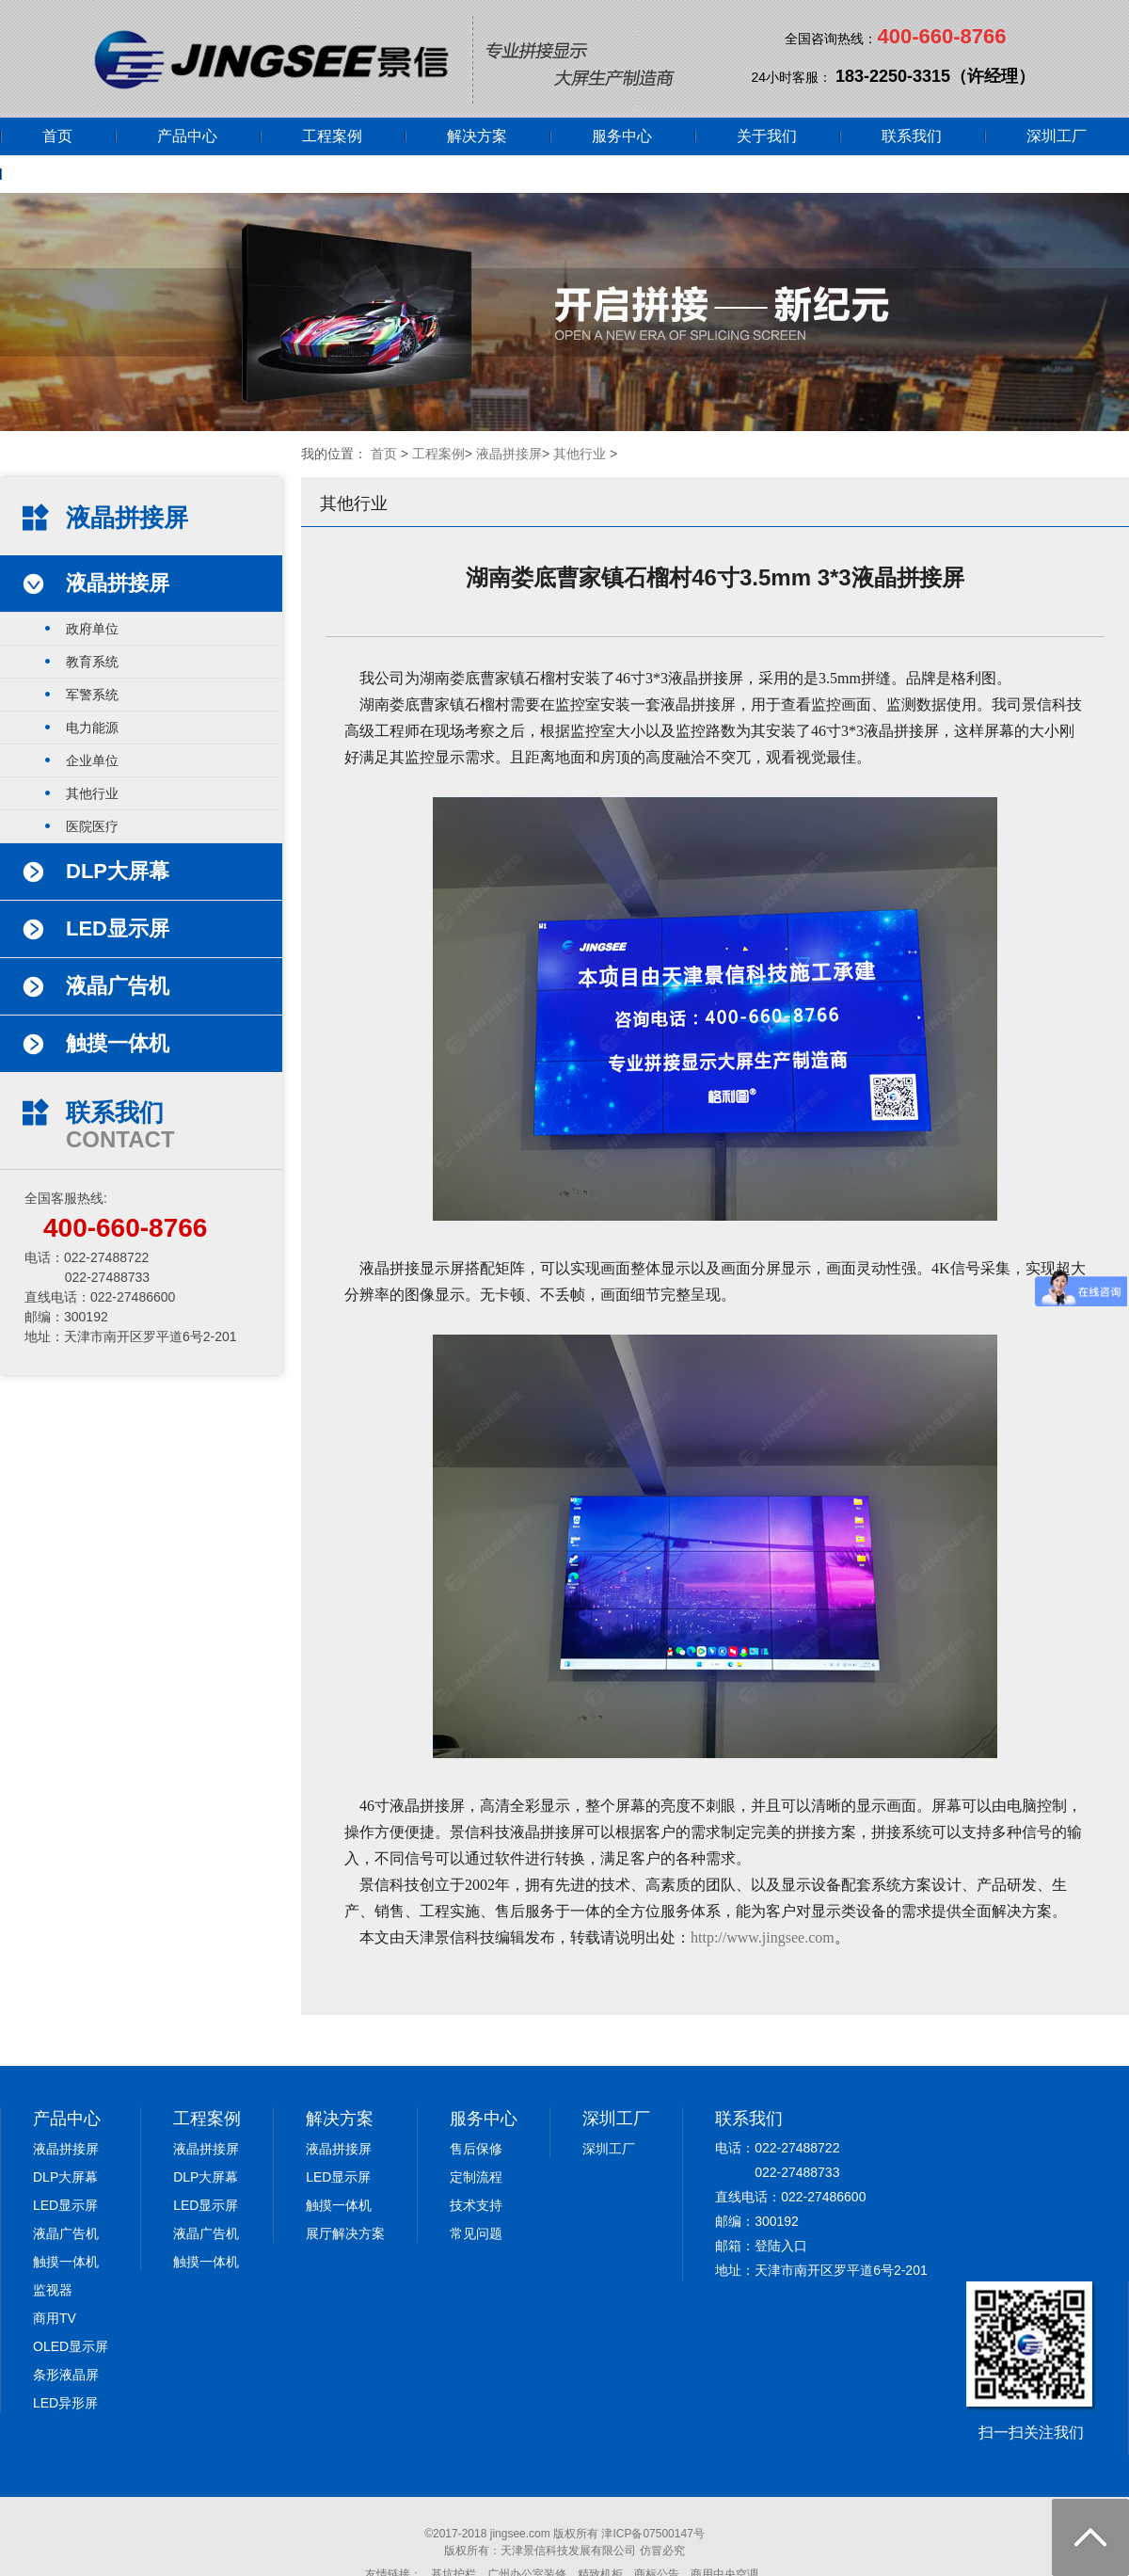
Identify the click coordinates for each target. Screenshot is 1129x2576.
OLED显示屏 (70, 2346)
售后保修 (476, 2148)
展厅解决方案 (345, 2233)
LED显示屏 (65, 2205)
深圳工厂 (1056, 136)
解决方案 (477, 136)
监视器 (52, 2289)
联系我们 (912, 136)
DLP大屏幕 (65, 2176)
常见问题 (476, 2233)
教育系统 (92, 661)
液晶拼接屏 (509, 453)
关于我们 (767, 136)
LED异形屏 (65, 2402)
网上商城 (72, 174)
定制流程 (476, 2176)
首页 (57, 136)
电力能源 (92, 727)
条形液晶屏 (66, 2374)
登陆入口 (781, 2245)
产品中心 (187, 136)
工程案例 (332, 136)
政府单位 (92, 628)
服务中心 (622, 136)
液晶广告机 (66, 2233)
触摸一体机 (66, 2261)
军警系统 (92, 694)
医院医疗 (92, 826)
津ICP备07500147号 (652, 2533)
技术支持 (476, 2205)
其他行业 (579, 453)
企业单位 (92, 760)
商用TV (54, 2318)
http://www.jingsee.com (763, 1937)
